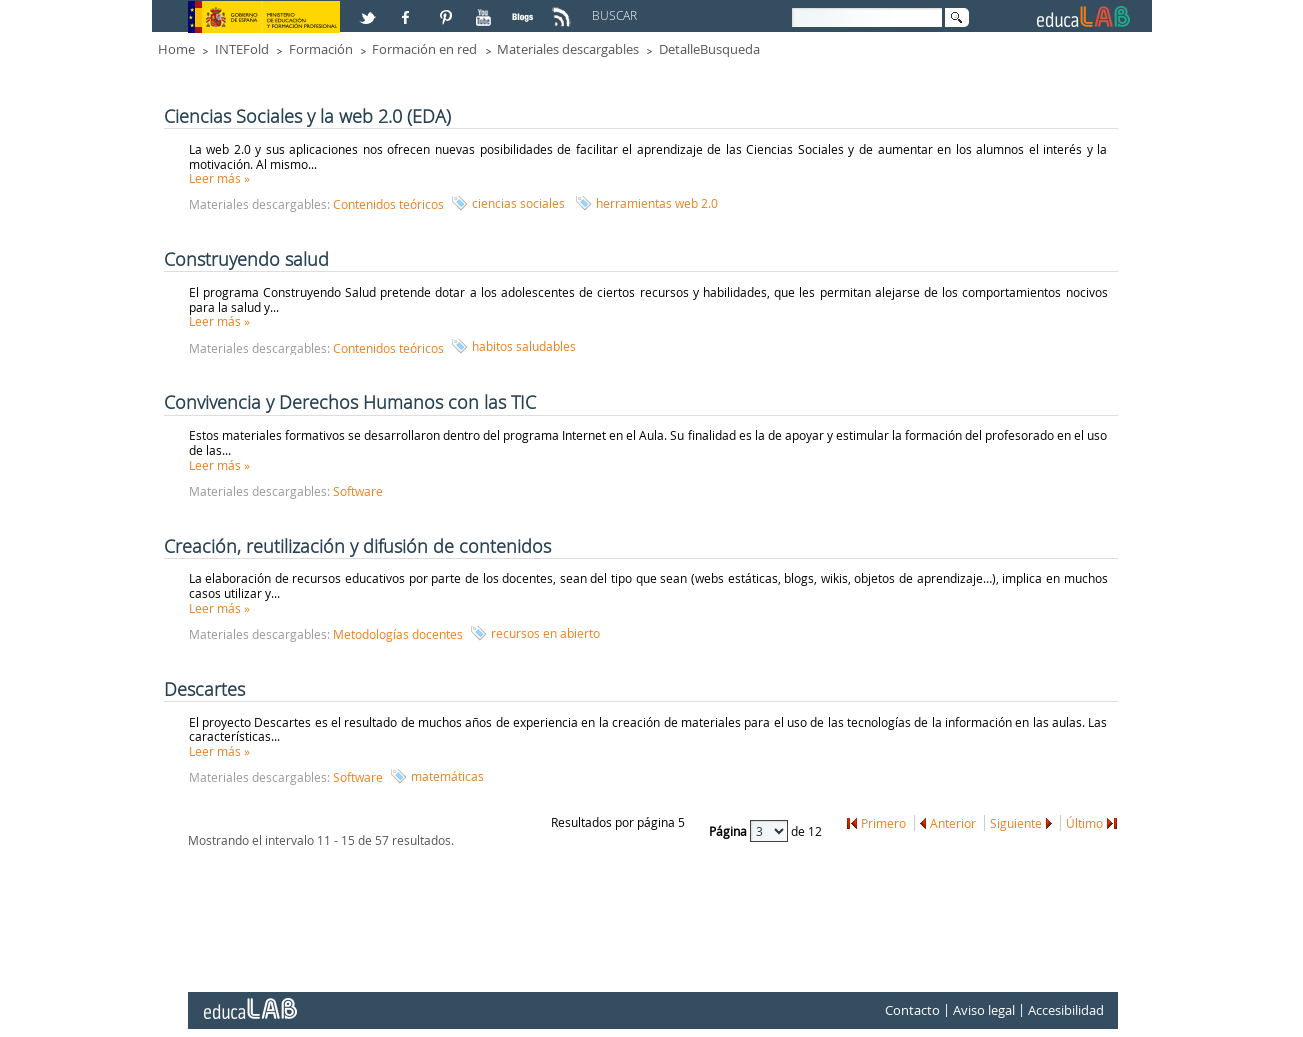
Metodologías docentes (398, 634)
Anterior (953, 823)
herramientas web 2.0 (657, 203)
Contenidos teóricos (388, 204)
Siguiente (1016, 823)
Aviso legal (984, 1010)
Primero (883, 823)
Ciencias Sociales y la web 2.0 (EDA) (307, 116)
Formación (321, 49)
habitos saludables (524, 346)
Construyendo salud (246, 259)
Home (176, 49)
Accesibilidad (1066, 1010)
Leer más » (219, 178)
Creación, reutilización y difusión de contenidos (357, 546)
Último (1084, 823)
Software (358, 491)
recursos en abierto (545, 633)
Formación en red (424, 49)
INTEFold (242, 49)
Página (729, 831)
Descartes (204, 689)
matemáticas (447, 776)
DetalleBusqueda (709, 49)
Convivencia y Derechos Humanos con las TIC (350, 402)
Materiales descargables (568, 49)
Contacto (912, 1010)
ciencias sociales (518, 203)
